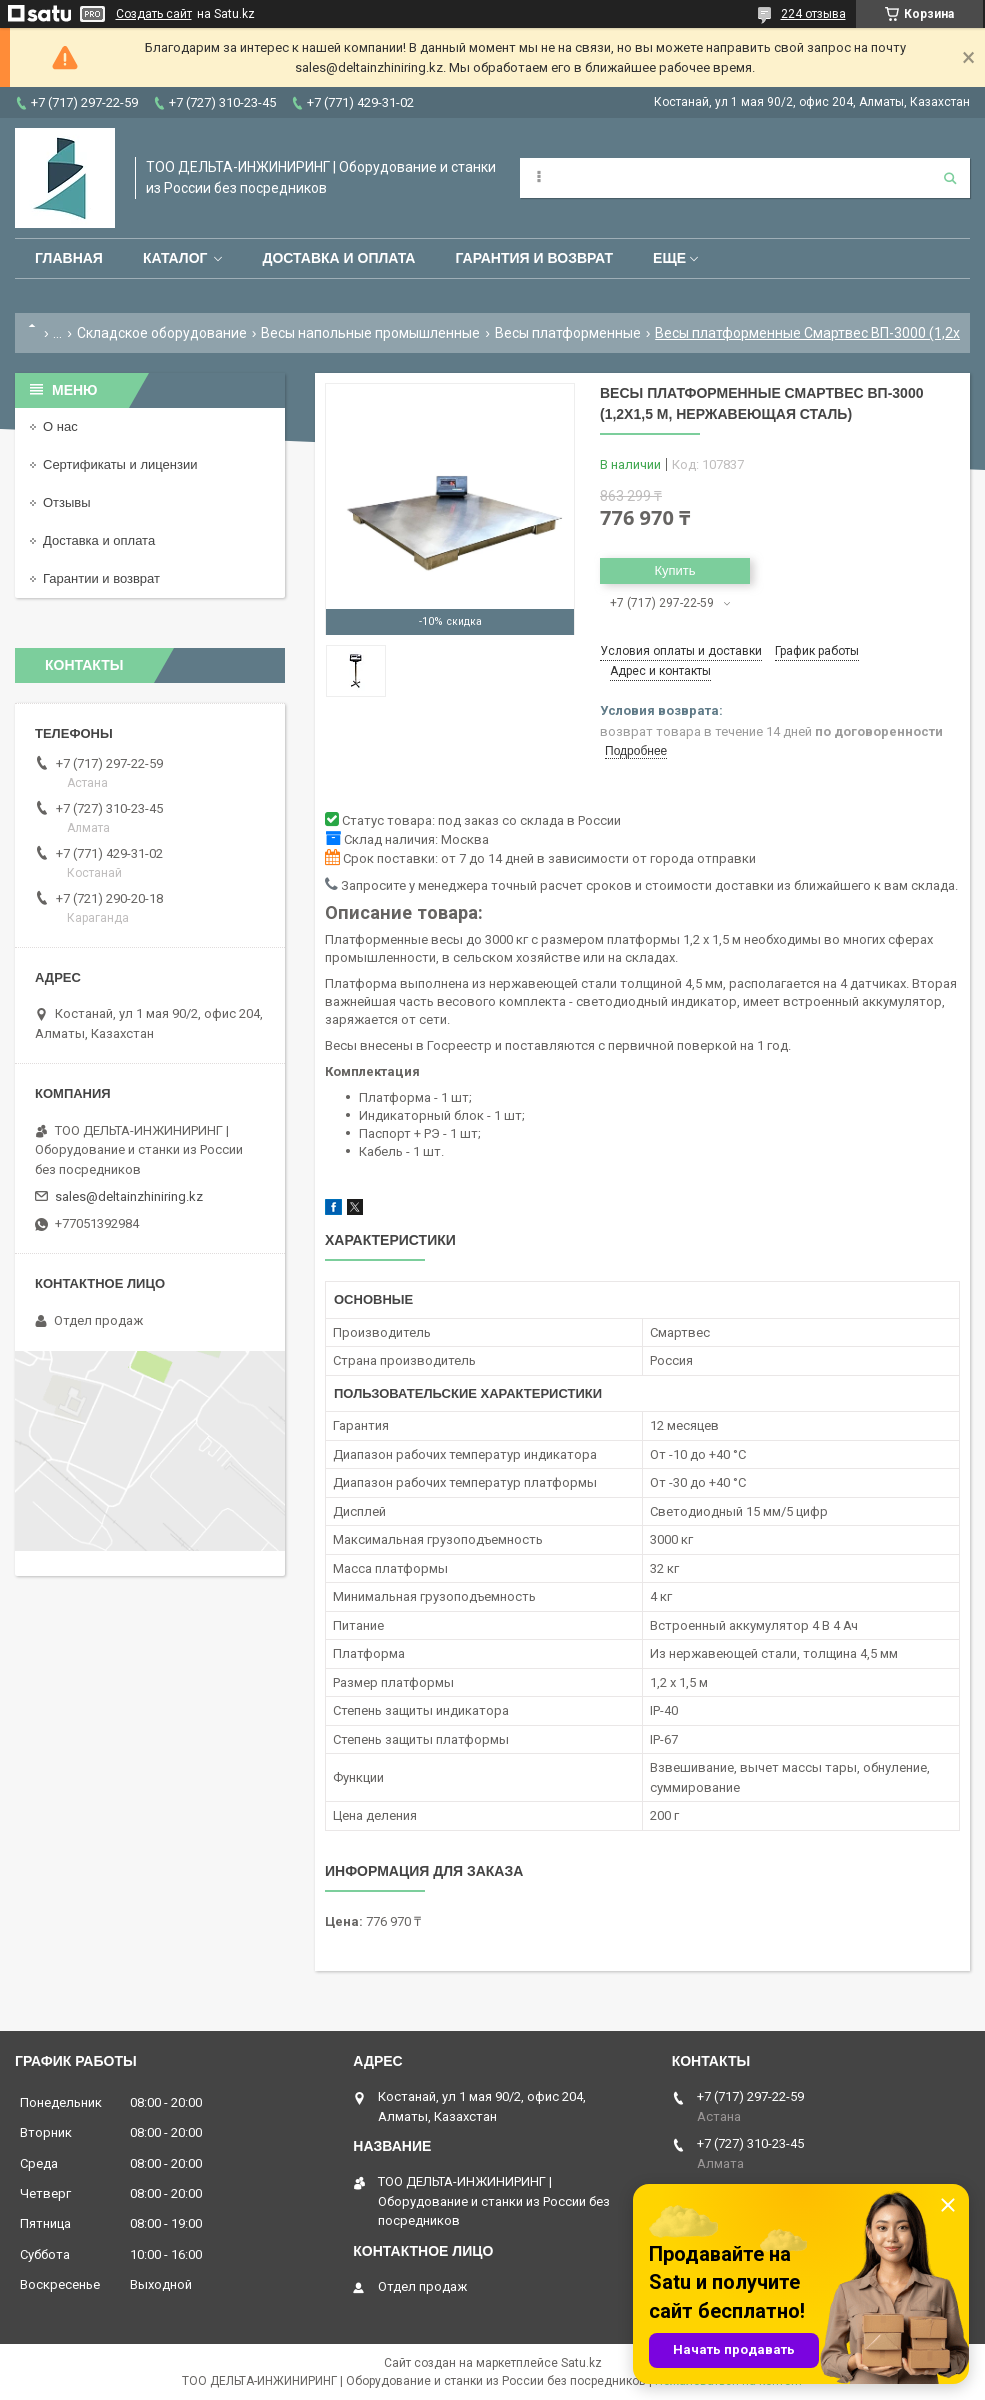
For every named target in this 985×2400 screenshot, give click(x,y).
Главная (69, 258)
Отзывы (67, 502)
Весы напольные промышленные (370, 333)
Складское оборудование (162, 333)
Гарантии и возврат (101, 578)
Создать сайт (154, 14)
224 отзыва (813, 14)
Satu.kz (581, 2363)
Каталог (175, 258)
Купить (674, 570)
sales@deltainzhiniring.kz (129, 1196)
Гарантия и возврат (534, 258)
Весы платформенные (568, 333)
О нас (60, 426)
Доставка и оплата (338, 258)
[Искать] (950, 178)
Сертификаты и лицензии (120, 464)
